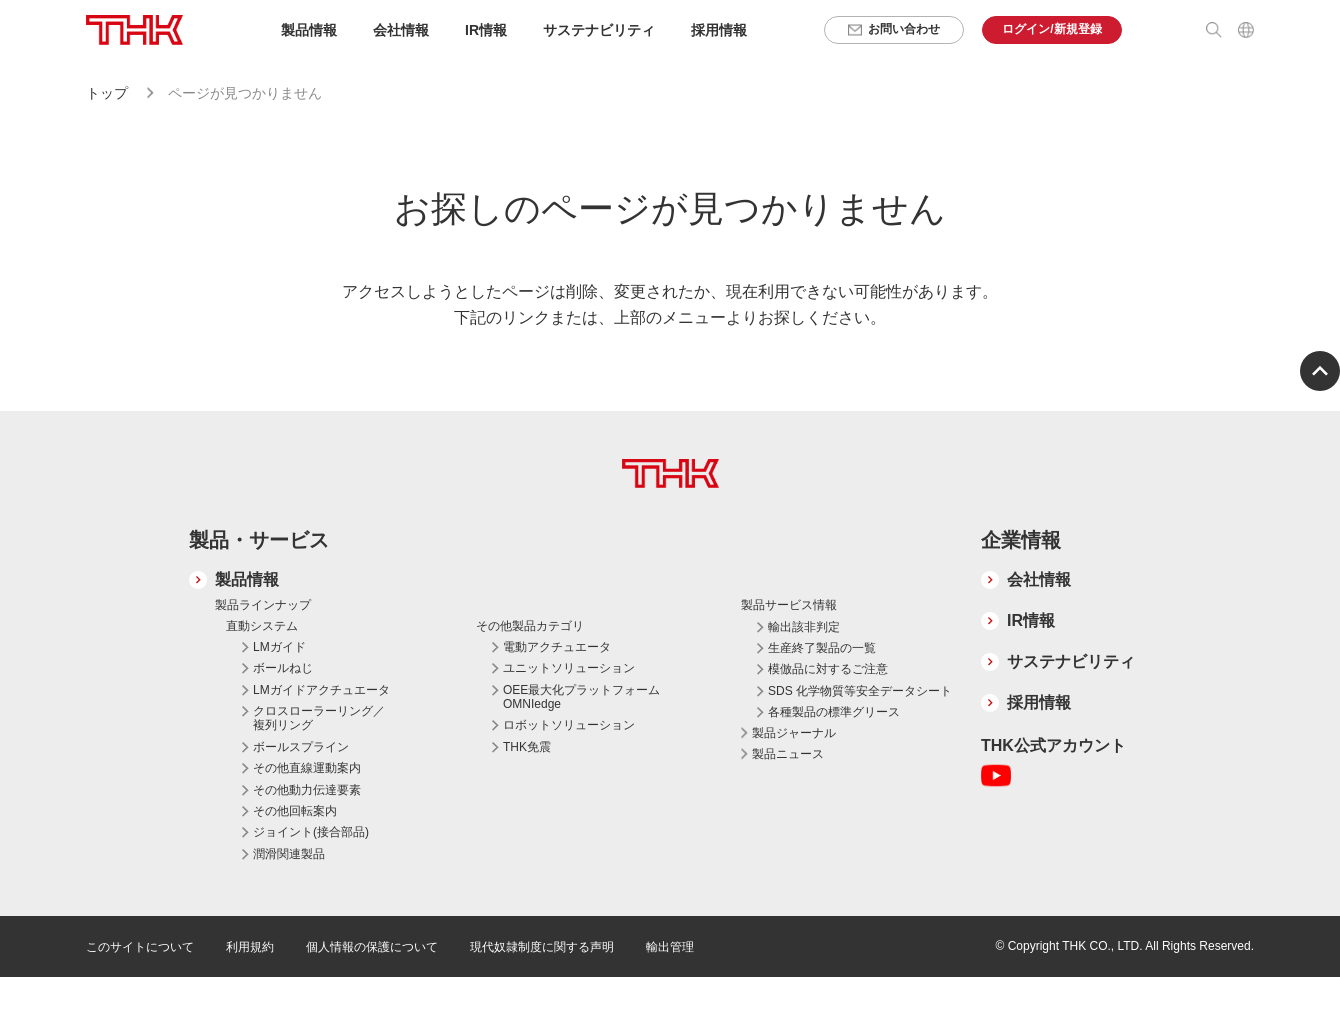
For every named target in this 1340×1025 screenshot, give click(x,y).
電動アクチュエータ (557, 647)
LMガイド (279, 647)
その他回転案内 (295, 811)
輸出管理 (670, 947)
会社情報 (1039, 579)
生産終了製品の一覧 (822, 648)
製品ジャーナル (794, 733)
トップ (107, 93)
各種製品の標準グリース (834, 712)
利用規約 (250, 947)
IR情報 (1031, 620)
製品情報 (247, 579)
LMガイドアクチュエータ (321, 690)
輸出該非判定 (804, 627)
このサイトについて (140, 947)
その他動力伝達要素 (307, 790)
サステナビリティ (1071, 661)
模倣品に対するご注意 (828, 669)
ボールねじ (283, 668)
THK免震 (527, 747)
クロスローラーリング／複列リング (319, 718)
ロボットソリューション (569, 725)
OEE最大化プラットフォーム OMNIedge (581, 697)
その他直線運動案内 (307, 768)
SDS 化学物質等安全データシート (860, 691)
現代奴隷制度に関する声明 (542, 947)
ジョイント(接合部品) (311, 832)
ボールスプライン (301, 747)
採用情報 (719, 30)
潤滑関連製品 (289, 854)
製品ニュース (788, 754)
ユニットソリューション (569, 668)
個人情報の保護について (372, 947)
